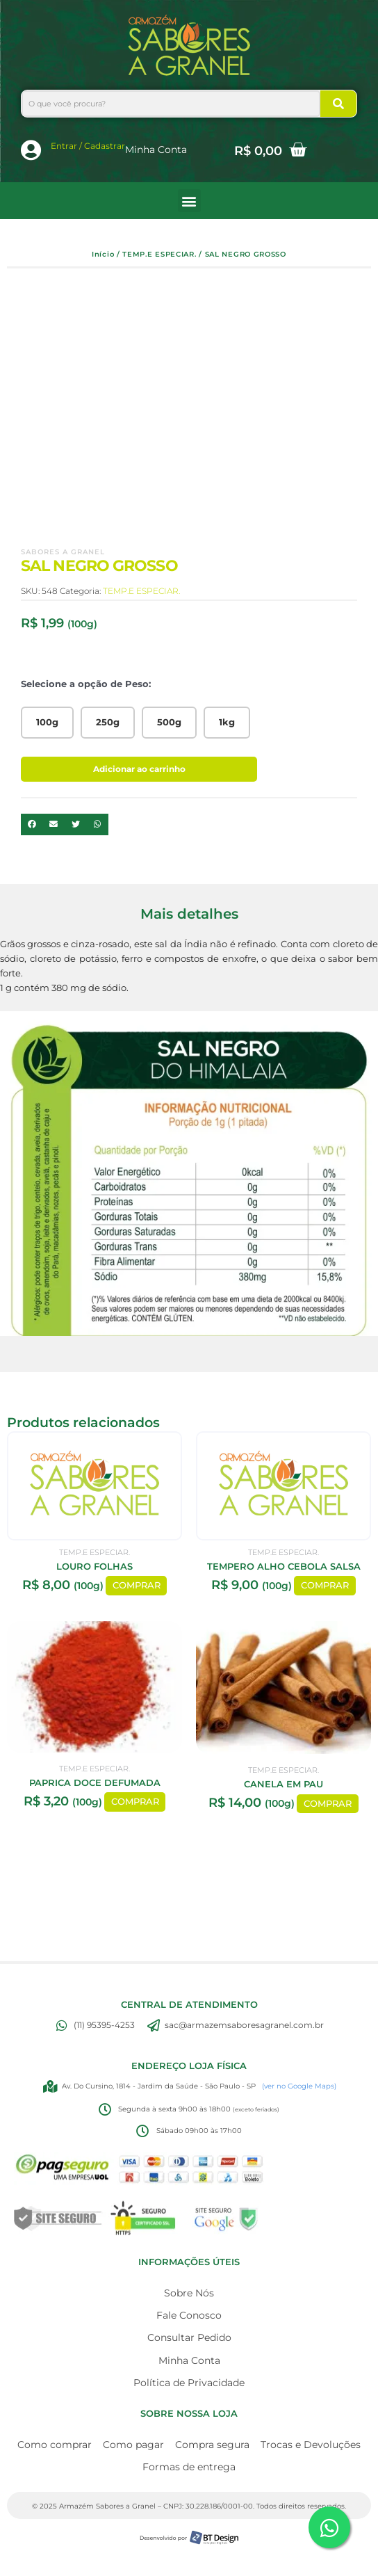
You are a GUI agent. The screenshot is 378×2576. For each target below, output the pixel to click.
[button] (189, 200)
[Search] (338, 103)
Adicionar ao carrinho (139, 769)
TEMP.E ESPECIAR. (159, 254)
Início (103, 254)
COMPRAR (137, 1586)
